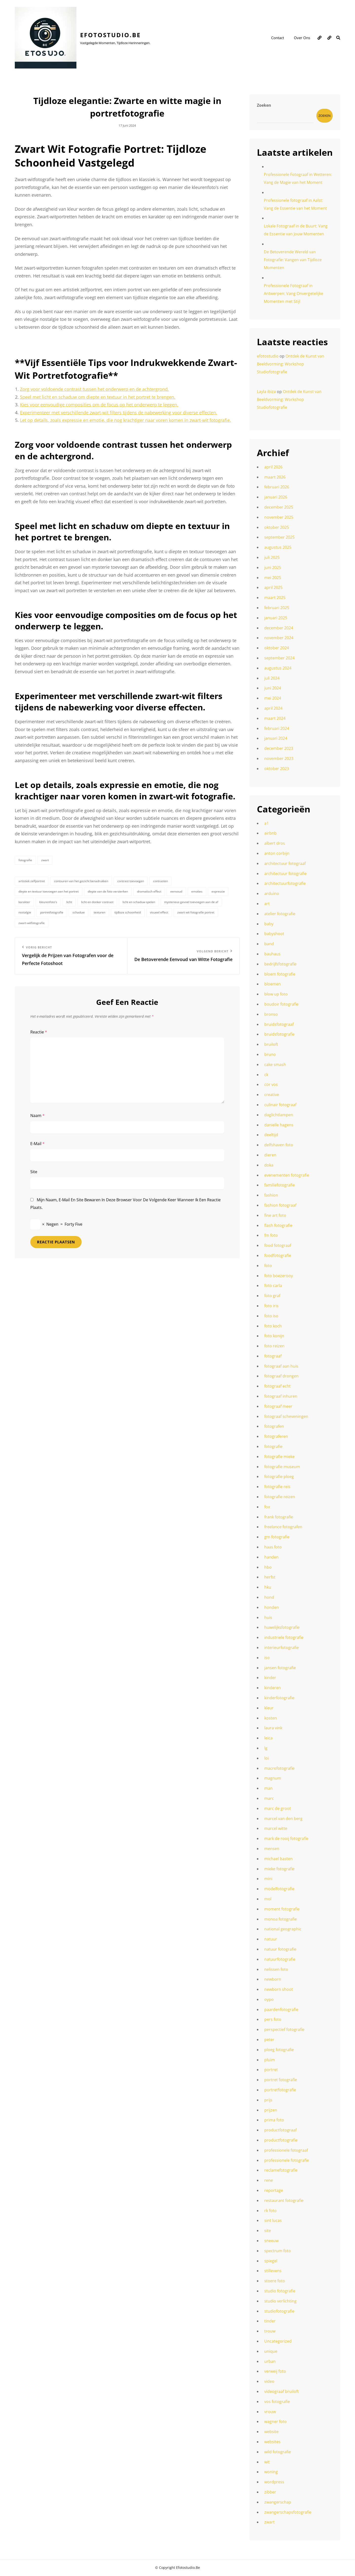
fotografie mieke (279, 1456)
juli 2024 (272, 678)
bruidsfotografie (279, 1034)
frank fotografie (278, 1517)
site (267, 2230)
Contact (277, 37)
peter (269, 2039)
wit (267, 2462)
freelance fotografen (283, 1526)
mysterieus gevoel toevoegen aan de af (191, 902)
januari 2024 (275, 738)
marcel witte (275, 1828)
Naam (37, 1115)
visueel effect (159, 912)
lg (265, 1748)
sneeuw (271, 2240)
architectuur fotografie (285, 873)
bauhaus (272, 954)
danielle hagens (278, 1125)
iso (267, 1657)
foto (268, 1265)
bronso (271, 1014)
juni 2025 (272, 567)
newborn (272, 1979)
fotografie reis (277, 1486)
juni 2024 (272, 688)
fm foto (271, 1235)
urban (270, 2361)
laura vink (273, 1728)
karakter (24, 902)
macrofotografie (279, 1768)
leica (268, 1738)
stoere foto (274, 2281)
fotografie (25, 860)
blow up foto (276, 994)
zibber (270, 2492)
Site (33, 1171)
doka (268, 1165)
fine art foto (275, 1215)
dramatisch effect (149, 891)
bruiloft (271, 1044)
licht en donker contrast (97, 902)
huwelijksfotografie (282, 1627)
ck (266, 1074)
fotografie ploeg (279, 1476)
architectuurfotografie (285, 883)
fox (267, 1507)
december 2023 (278, 748)
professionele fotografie (286, 2160)
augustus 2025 (277, 547)
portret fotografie (280, 2079)
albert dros (274, 843)
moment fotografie (282, 1909)
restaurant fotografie (283, 2200)
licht (69, 902)
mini (268, 1878)
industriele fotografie (283, 1637)
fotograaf (273, 1356)
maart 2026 (274, 477)
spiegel (270, 2261)
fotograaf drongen (281, 1376)
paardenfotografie (281, 2009)
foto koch (273, 1326)
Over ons (302, 37)
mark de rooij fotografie (286, 1838)
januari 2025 (275, 617)
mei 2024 (272, 698)
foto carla (273, 1285)
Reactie (38, 1032)
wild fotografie (277, 2452)
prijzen (270, 2110)
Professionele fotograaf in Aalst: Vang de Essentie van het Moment (295, 204)
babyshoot (274, 933)
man (268, 1788)
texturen (99, 912)
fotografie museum (282, 1466)
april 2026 (273, 467)
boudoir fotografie (281, 1004)
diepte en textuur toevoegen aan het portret (48, 891)
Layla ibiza (266, 391)
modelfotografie (279, 1888)
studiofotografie (279, 2311)
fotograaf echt (277, 1386)
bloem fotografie (279, 974)
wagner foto (275, 2421)
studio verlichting (280, 2301)
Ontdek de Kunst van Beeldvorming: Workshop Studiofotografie (290, 364)
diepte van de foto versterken (108, 891)
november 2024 (278, 637)
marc (269, 1798)
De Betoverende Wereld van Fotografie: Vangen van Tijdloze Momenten (293, 259)
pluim (269, 2059)
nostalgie (24, 912)
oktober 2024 (276, 648)
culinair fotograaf (280, 1104)
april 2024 (273, 708)
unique (270, 2351)
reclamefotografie (281, 2170)
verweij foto (275, 2371)
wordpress (274, 2482)
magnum (272, 1778)
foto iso (271, 1316)
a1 (266, 823)
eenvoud (176, 891)
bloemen (272, 984)
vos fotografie (277, 2401)
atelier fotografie (279, 913)
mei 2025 (272, 577)
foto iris (271, 1305)
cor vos (271, 1084)
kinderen (272, 1687)
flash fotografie (278, 1225)
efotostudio (268, 356)
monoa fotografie (280, 1919)
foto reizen (274, 1346)
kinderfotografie (279, 1697)
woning (271, 2471)
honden (271, 1607)
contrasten (160, 881)
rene (268, 2180)
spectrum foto (277, 2250)
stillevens (273, 2270)
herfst (269, 1577)
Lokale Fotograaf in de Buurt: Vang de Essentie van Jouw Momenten (296, 230)
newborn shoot (278, 1989)
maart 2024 (274, 718)
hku (267, 1587)
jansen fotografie (280, 1667)
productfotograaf (280, 2130)
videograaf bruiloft (281, 2391)
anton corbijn (276, 853)
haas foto (273, 1547)
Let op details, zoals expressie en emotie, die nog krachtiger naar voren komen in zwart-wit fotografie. (125, 420)
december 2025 (278, 507)
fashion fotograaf (280, 1205)
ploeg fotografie (279, 2049)
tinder (270, 2321)
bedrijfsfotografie (280, 964)
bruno (270, 1054)
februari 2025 (276, 607)
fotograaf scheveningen (286, 1416)
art (267, 903)
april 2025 (273, 587)
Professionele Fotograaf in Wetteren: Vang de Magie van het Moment (298, 178)
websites (272, 2441)
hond (269, 1597)
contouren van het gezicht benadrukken (81, 881)
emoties (196, 891)
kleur (269, 1708)
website (271, 2431)
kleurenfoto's (48, 902)
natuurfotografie (279, 1959)
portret (271, 2069)
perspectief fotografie (284, 2029)
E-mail (37, 1143)
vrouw (270, 2411)
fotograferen (276, 1436)
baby (268, 924)
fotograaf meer (278, 1406)
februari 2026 (276, 487)
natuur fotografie (280, 1949)
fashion (271, 1195)
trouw (269, 2331)
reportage (273, 2190)
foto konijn (274, 1336)
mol (267, 1899)
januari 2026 (275, 497)
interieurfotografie (281, 1647)
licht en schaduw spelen (139, 902)
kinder (270, 1677)
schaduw (78, 912)
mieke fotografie (279, 1869)
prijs (268, 2100)
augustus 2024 (277, 668)
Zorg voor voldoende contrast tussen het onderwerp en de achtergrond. (94, 389)
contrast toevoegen (130, 881)
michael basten (278, 1858)
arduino (271, 893)
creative (271, 1094)
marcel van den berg (283, 1818)
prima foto (274, 2120)
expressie (218, 891)
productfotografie (281, 2140)
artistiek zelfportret (31, 881)
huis (268, 1617)
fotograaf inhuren (280, 1396)
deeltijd (271, 1134)
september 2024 (279, 658)
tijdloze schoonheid (127, 912)
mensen (271, 1848)
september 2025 (279, 537)
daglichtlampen (278, 1114)
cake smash (275, 1064)
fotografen (274, 1426)
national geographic (283, 1929)
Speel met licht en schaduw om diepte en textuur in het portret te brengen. (97, 397)
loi (266, 1758)
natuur (270, 1939)
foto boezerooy (278, 1275)
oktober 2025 (276, 527)
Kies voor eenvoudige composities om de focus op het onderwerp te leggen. (99, 405)
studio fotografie (279, 2291)
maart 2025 (274, 597)
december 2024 (278, 628)
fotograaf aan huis (281, 1366)
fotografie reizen (279, 1496)
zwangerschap (277, 2502)
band (269, 943)
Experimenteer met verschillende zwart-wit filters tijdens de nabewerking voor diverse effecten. (118, 412)
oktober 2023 (276, 768)
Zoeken (264, 105)
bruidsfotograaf (279, 1024)
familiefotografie (279, 1185)
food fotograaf (277, 1245)
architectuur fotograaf (285, 863)
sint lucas (273, 2220)
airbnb (270, 833)
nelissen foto (276, 1969)
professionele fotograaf (286, 2150)
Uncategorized (278, 2341)
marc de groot (277, 1808)
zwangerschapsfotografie (287, 2512)
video (269, 2381)
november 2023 (278, 758)
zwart (45, 860)
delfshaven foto (278, 1145)
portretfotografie (51, 912)
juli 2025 (272, 557)
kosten (270, 1718)
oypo (269, 1999)
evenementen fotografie (286, 1175)
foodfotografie (277, 1255)
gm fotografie (276, 1537)
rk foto (270, 2210)
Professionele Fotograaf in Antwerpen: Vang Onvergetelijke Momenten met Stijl (293, 293)
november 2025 (278, 517)
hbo (268, 1567)
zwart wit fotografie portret (195, 912)
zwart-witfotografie (31, 923)
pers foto (272, 2019)
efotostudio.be (110, 35)
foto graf (272, 1295)
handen (271, 1557)
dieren (270, 1155)
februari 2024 (276, 728)
